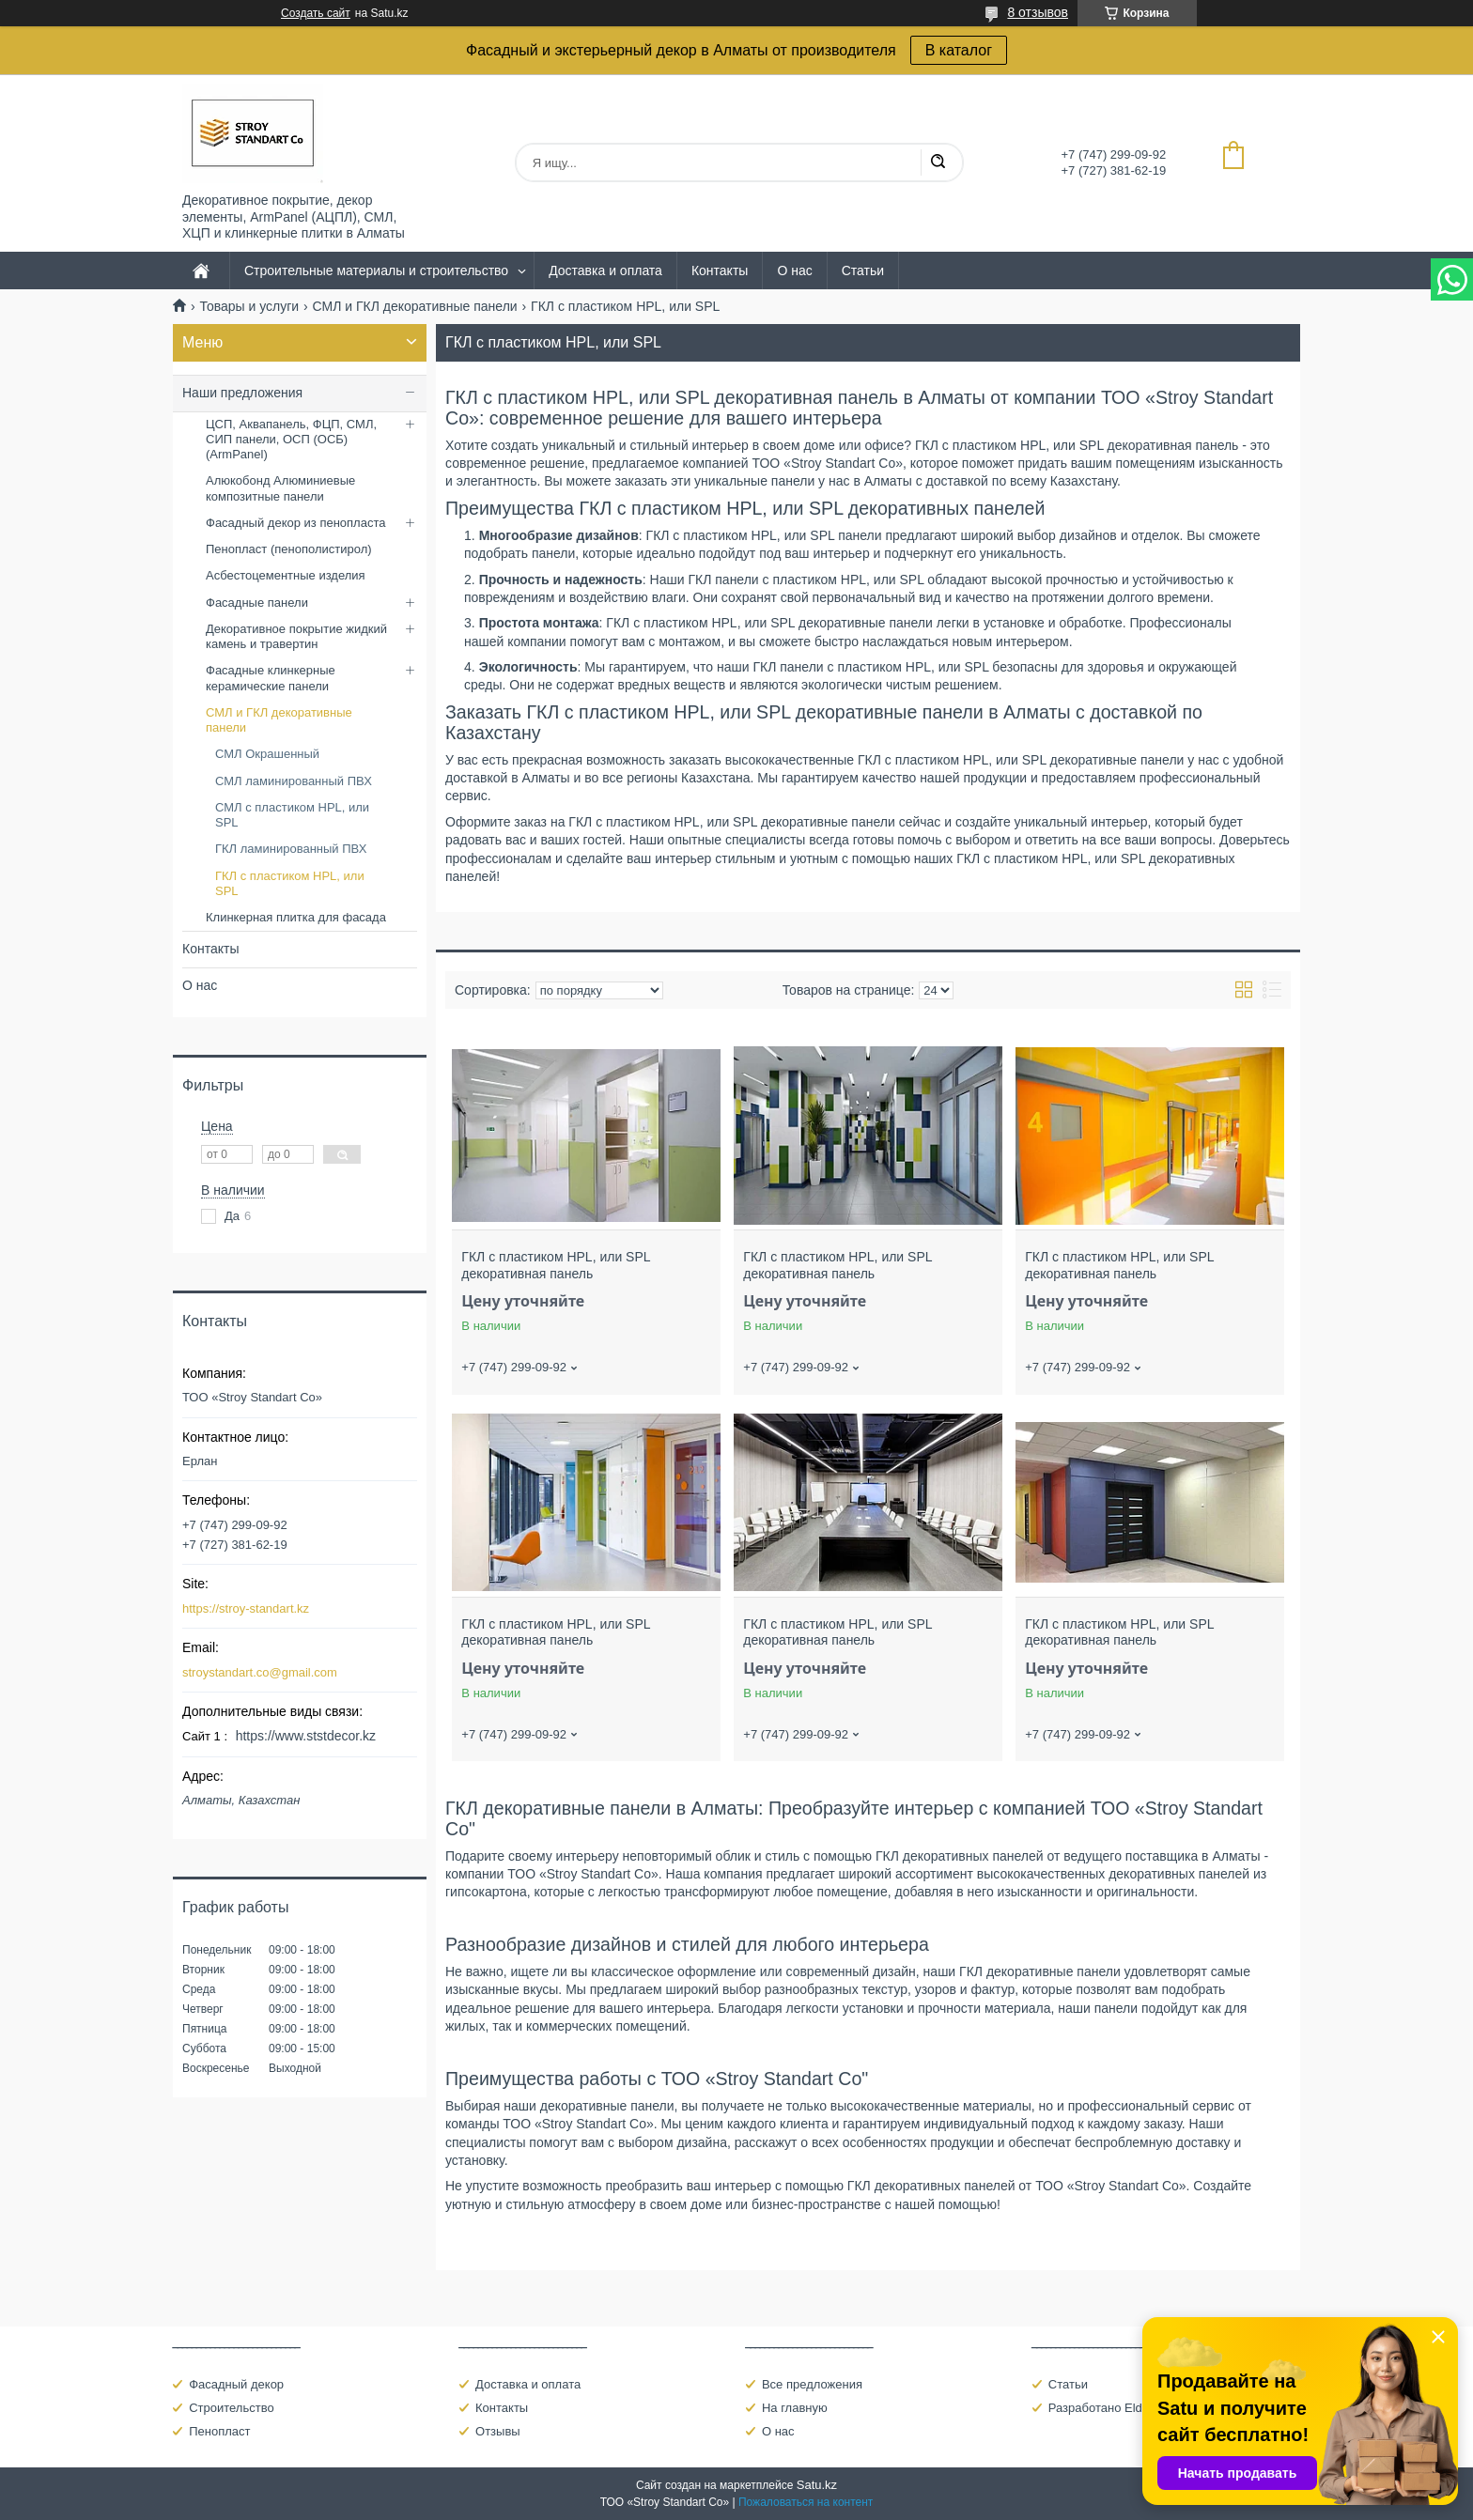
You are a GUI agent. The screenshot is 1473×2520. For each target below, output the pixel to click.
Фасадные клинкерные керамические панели (270, 677)
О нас (794, 270)
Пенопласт (219, 2431)
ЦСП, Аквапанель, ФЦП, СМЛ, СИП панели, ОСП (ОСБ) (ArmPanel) (291, 439)
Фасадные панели (257, 602)
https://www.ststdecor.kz (306, 1735)
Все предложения (812, 2384)
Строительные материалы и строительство (376, 270)
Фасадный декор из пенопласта (295, 523)
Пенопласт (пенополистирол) (289, 549)
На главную (795, 2408)
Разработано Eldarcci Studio (1127, 2408)
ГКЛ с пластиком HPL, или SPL (289, 883)
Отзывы (497, 2431)
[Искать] (937, 162)
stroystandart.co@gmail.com (259, 1672)
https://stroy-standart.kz (245, 1608)
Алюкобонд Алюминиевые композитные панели (280, 487)
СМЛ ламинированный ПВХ (293, 781)
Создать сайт (315, 13)
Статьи (863, 270)
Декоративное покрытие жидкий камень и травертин (296, 636)
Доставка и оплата (605, 270)
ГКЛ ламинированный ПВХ (290, 849)
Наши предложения (242, 392)
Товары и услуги (249, 306)
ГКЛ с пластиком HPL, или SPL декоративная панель (555, 1265)
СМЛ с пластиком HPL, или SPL (292, 814)
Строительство (231, 2408)
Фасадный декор (236, 2384)
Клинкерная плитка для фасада (296, 917)
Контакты (719, 270)
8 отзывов (1037, 12)
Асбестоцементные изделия (285, 575)
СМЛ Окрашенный (267, 754)
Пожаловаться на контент (805, 2502)
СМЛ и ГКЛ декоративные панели (415, 306)
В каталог (958, 50)
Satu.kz (817, 2485)
